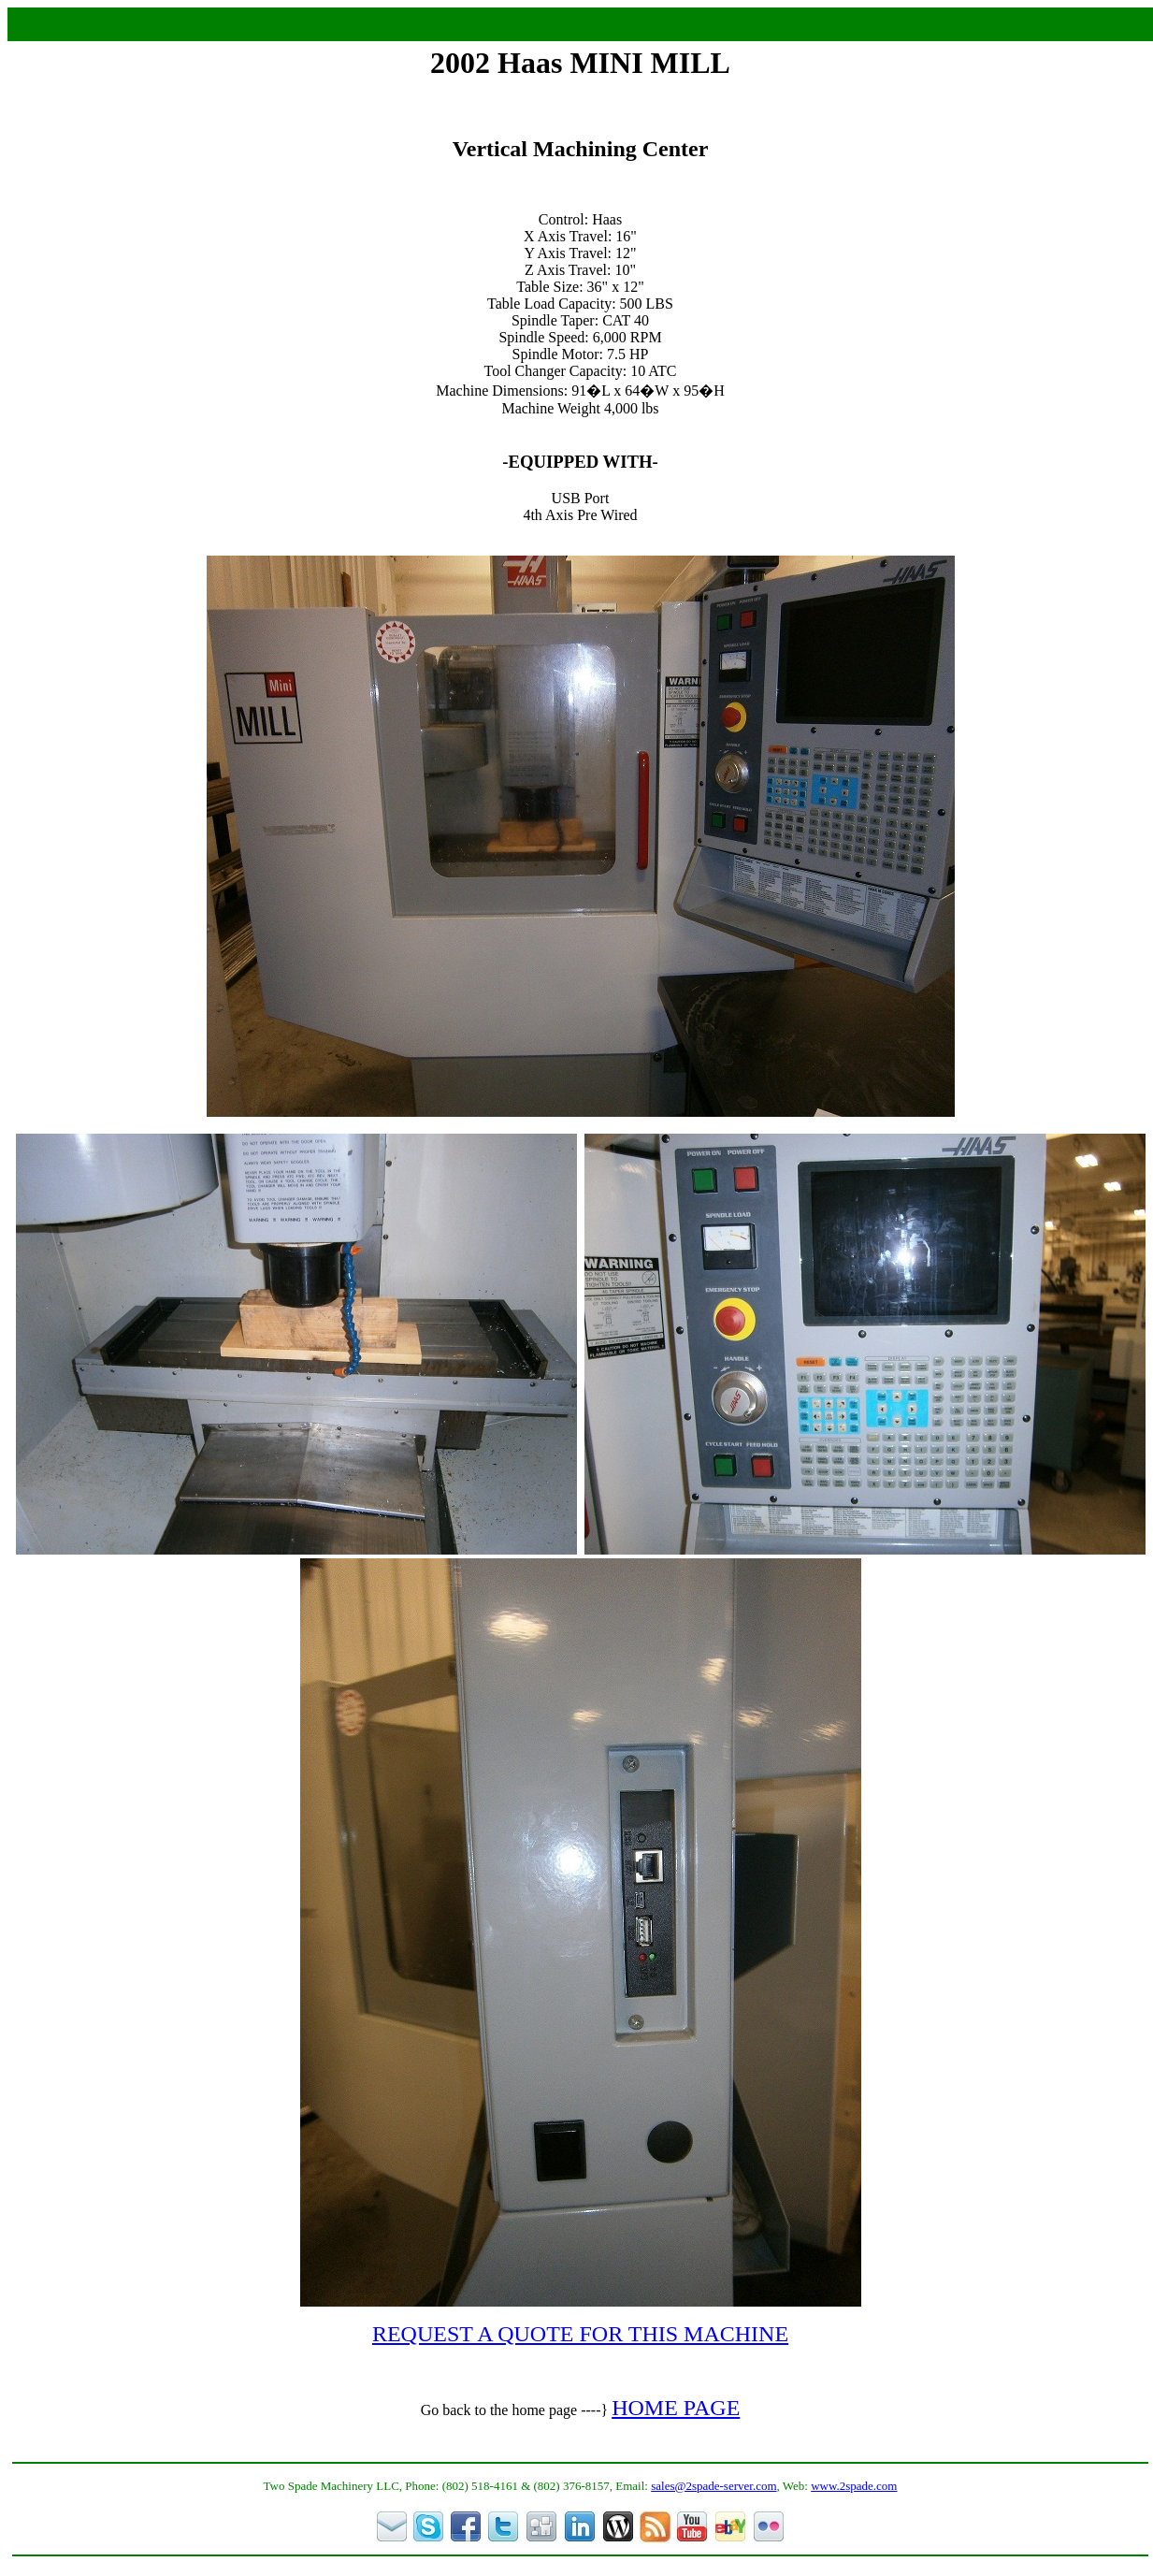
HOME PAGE (676, 2407)
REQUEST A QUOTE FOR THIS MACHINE (580, 2334)
